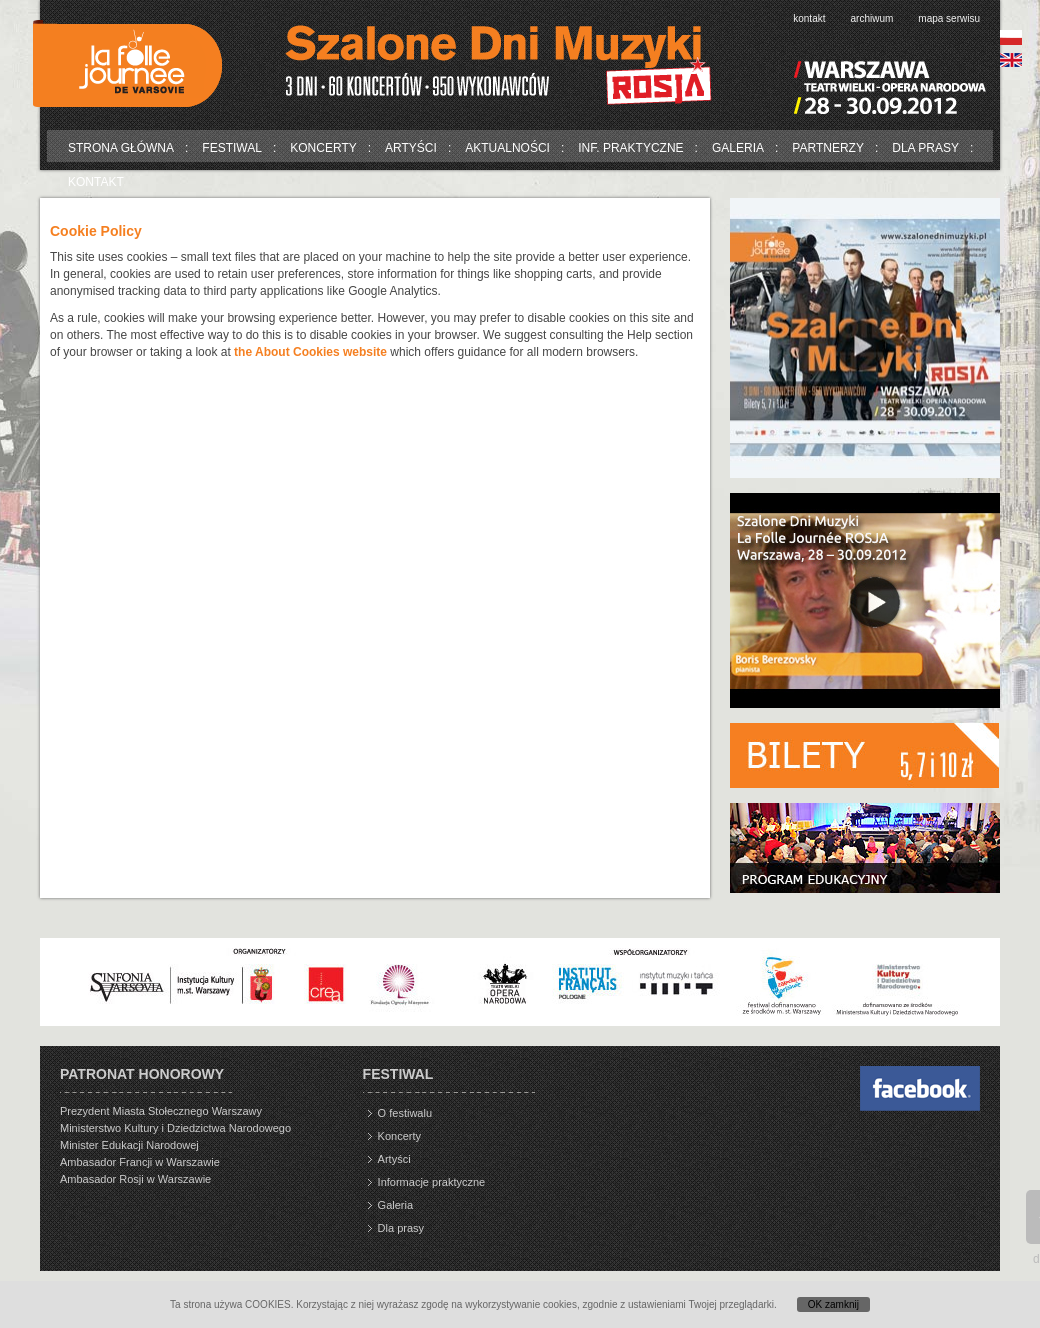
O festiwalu (405, 1113)
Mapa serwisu (949, 18)
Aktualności (507, 148)
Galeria (738, 148)
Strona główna (121, 148)
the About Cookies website (310, 352)
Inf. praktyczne (630, 148)
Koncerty (323, 148)
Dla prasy (925, 148)
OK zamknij (833, 1304)
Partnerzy (828, 148)
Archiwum (872, 18)
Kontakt (809, 18)
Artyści (411, 148)
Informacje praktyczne (432, 1182)
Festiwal (232, 148)
